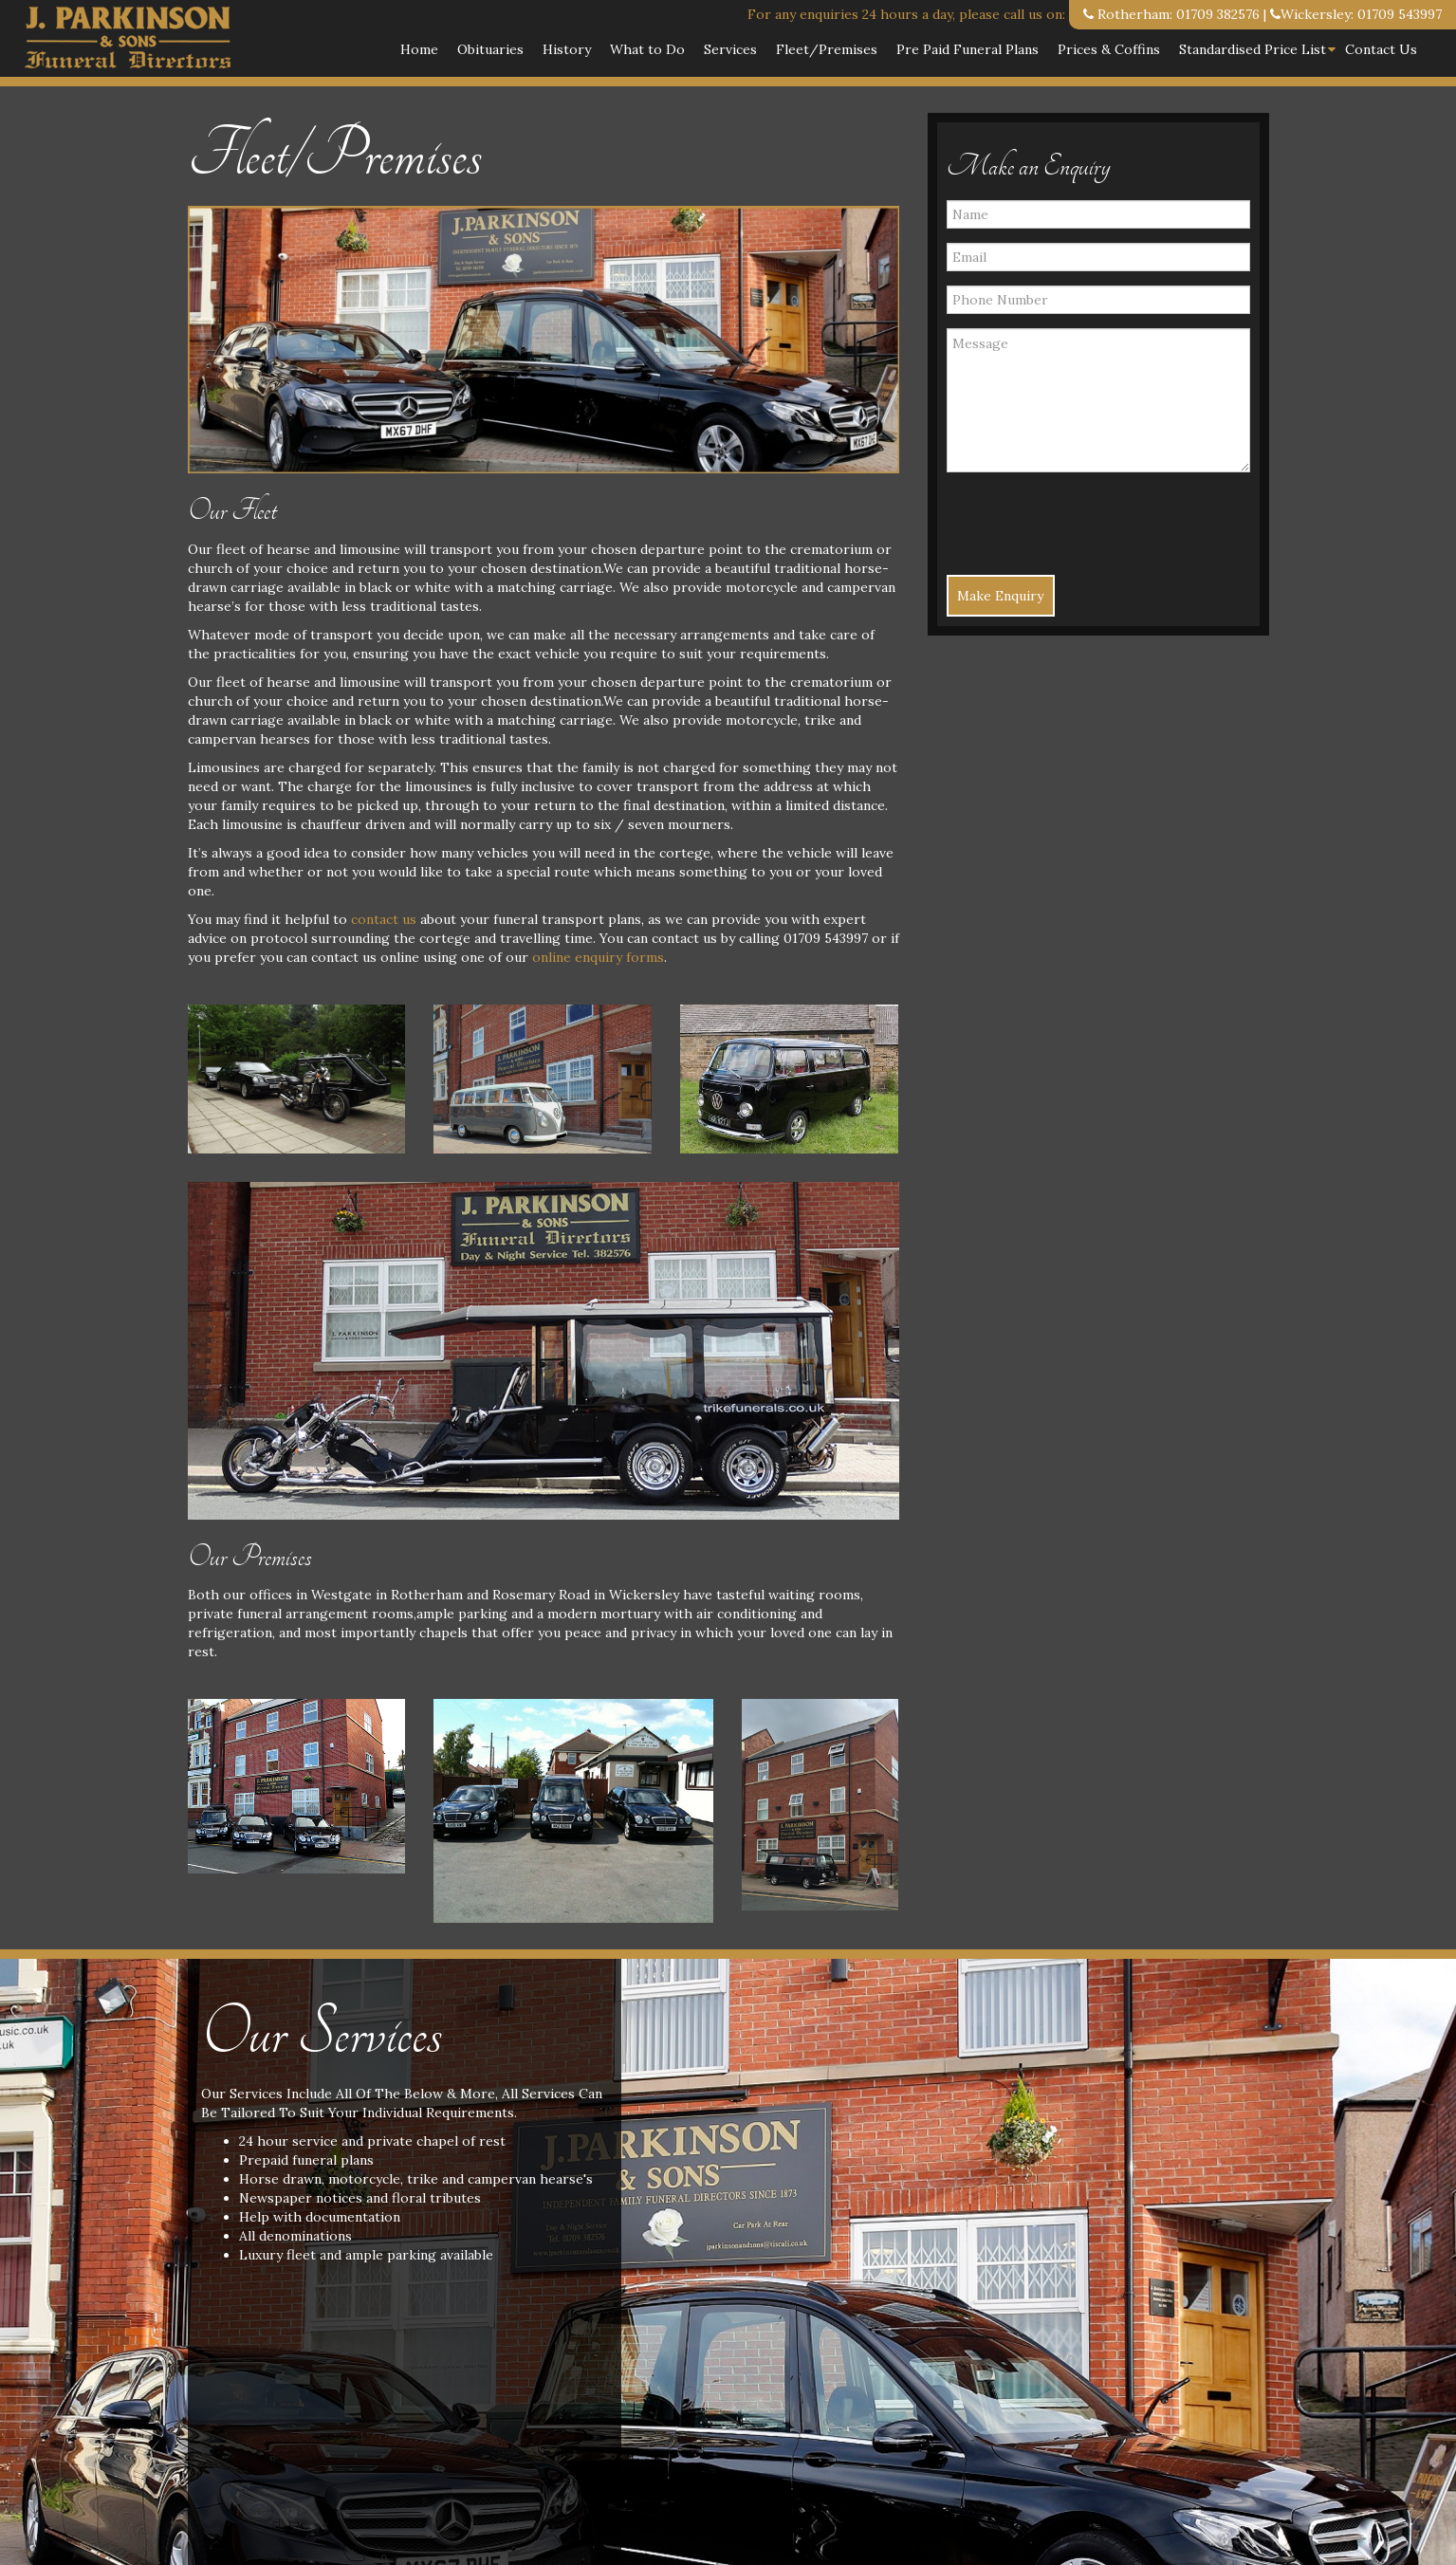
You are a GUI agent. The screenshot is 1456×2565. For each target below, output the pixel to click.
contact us (383, 919)
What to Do (647, 49)
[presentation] (1058, 515)
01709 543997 (1399, 14)
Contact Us (1381, 49)
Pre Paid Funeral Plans (967, 49)
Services (730, 49)
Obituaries (490, 49)
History (567, 49)
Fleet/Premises (826, 49)
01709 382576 (1218, 14)
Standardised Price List (1252, 49)
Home (419, 49)
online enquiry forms (598, 957)
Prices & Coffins (1109, 49)
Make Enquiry (1000, 595)
